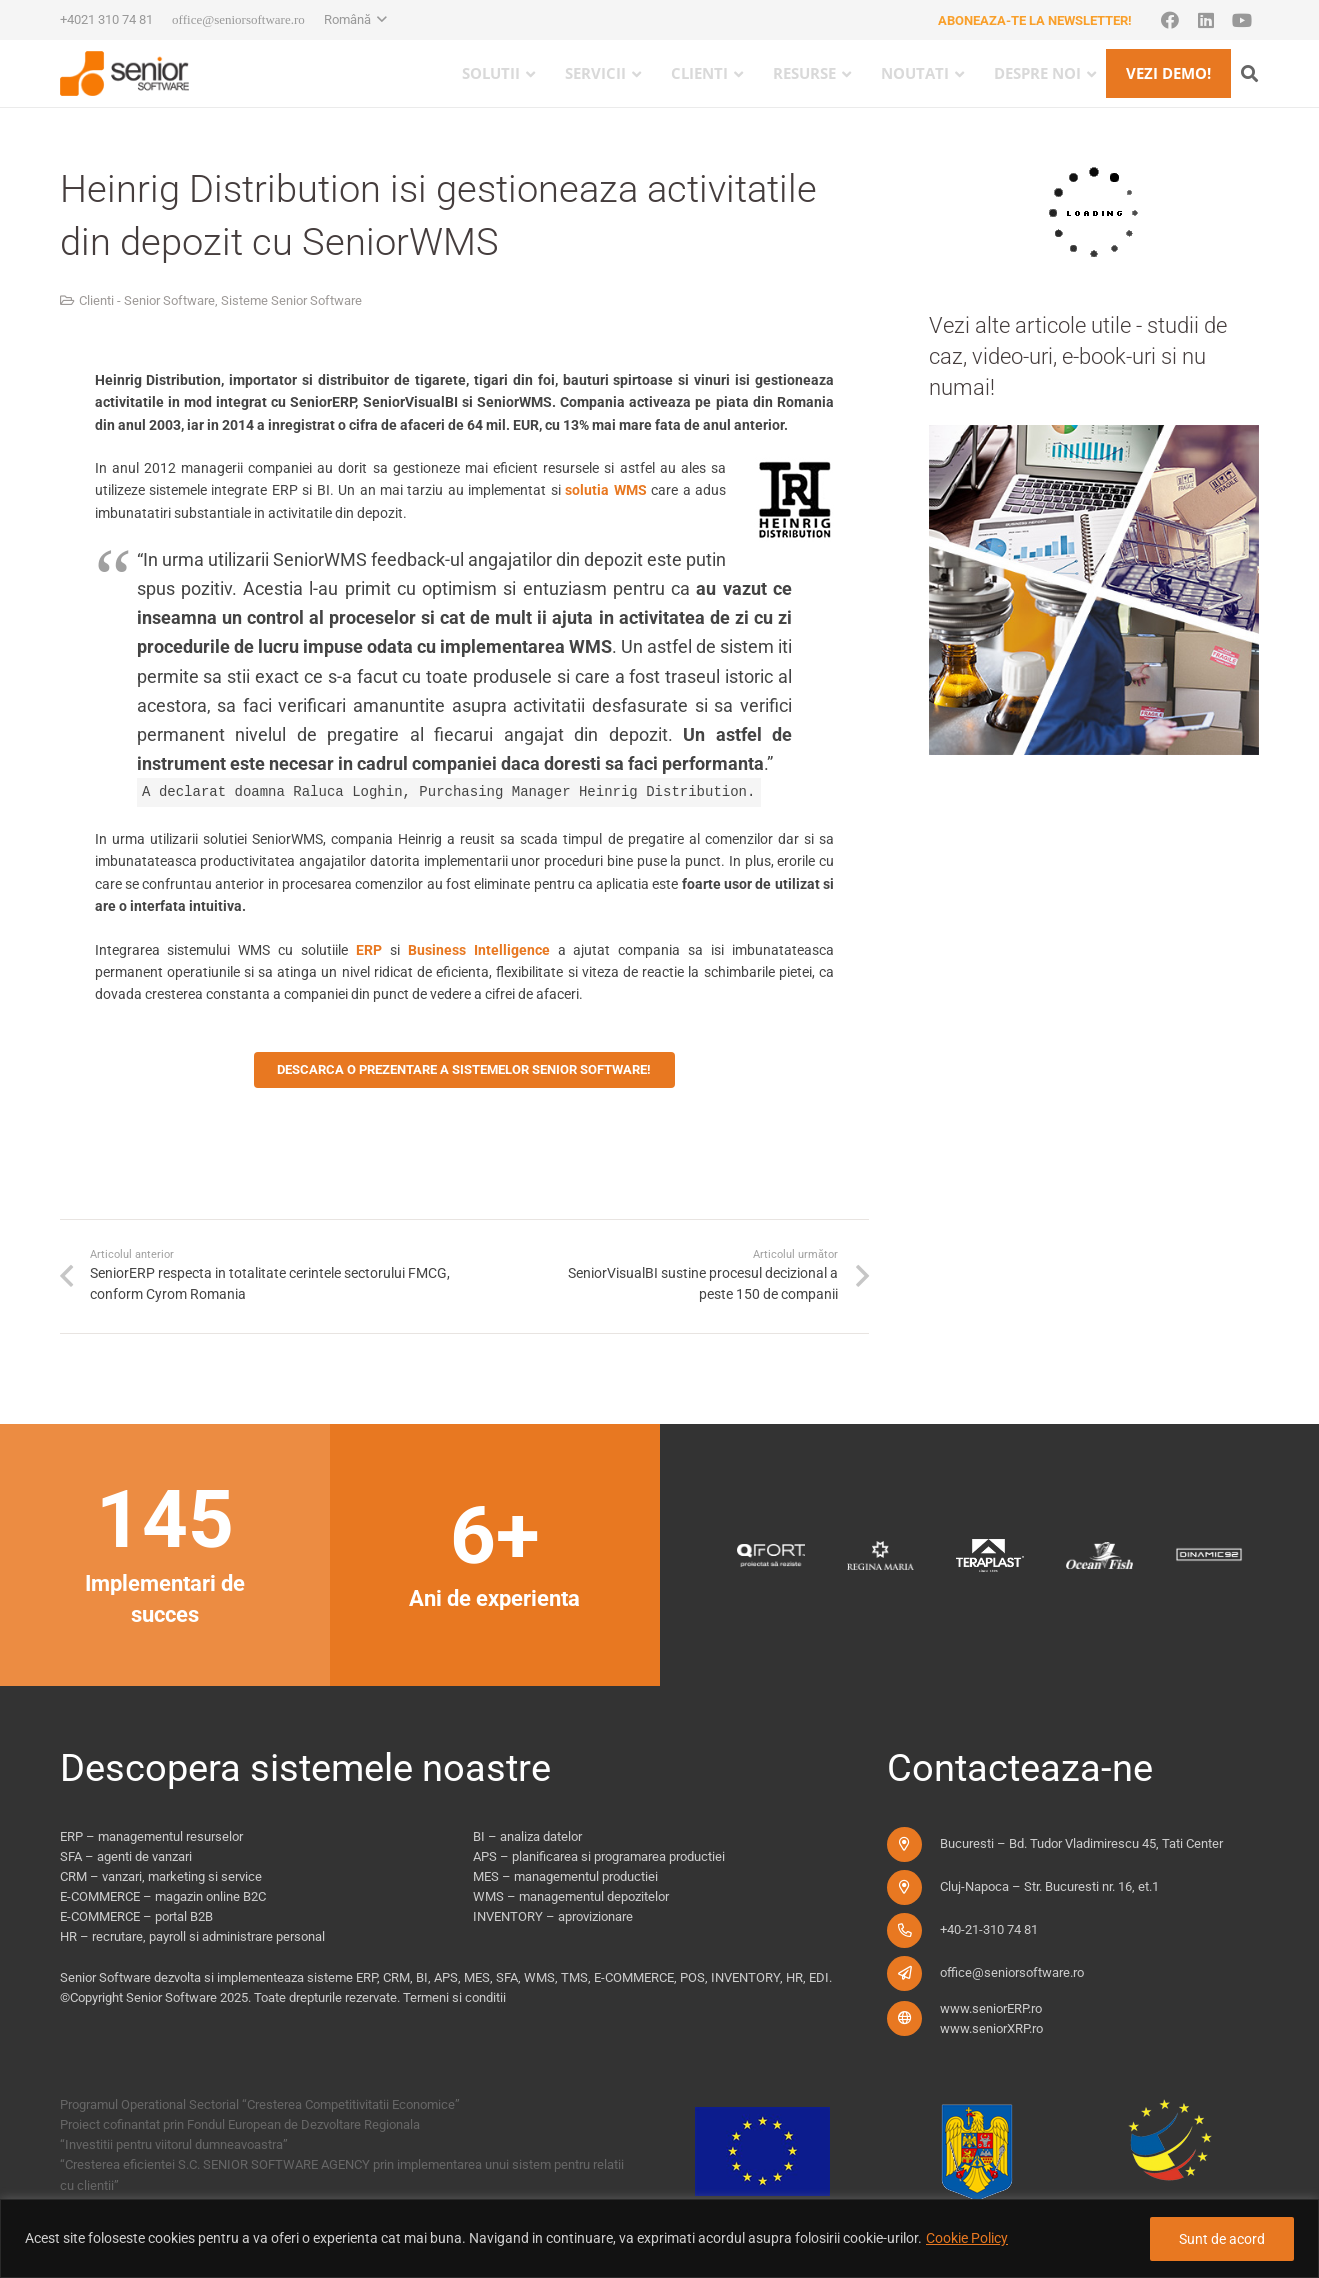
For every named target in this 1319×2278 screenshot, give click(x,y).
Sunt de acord (1222, 2239)
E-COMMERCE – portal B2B (136, 1916)
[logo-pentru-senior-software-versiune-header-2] (125, 73)
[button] (355, 20)
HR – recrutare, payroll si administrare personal (192, 1936)
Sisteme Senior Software (291, 300)
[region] (659, 2238)
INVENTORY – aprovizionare (553, 1916)
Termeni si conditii (454, 1997)
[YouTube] (1242, 20)
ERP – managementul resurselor (151, 1836)
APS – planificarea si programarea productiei (599, 1856)
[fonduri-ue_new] (970, 2158)
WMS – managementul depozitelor (571, 1896)
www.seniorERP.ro (991, 2008)
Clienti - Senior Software (147, 300)
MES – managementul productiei (565, 1876)
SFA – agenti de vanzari (126, 1856)
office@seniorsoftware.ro (1012, 1972)
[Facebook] (1170, 20)
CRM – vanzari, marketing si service (161, 1876)
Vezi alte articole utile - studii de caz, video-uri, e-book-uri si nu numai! (1078, 356)
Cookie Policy (967, 2238)
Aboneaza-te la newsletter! (1035, 20)
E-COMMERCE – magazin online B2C (163, 1896)
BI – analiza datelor (527, 1836)
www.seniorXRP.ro (991, 2028)
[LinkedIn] (1206, 20)
